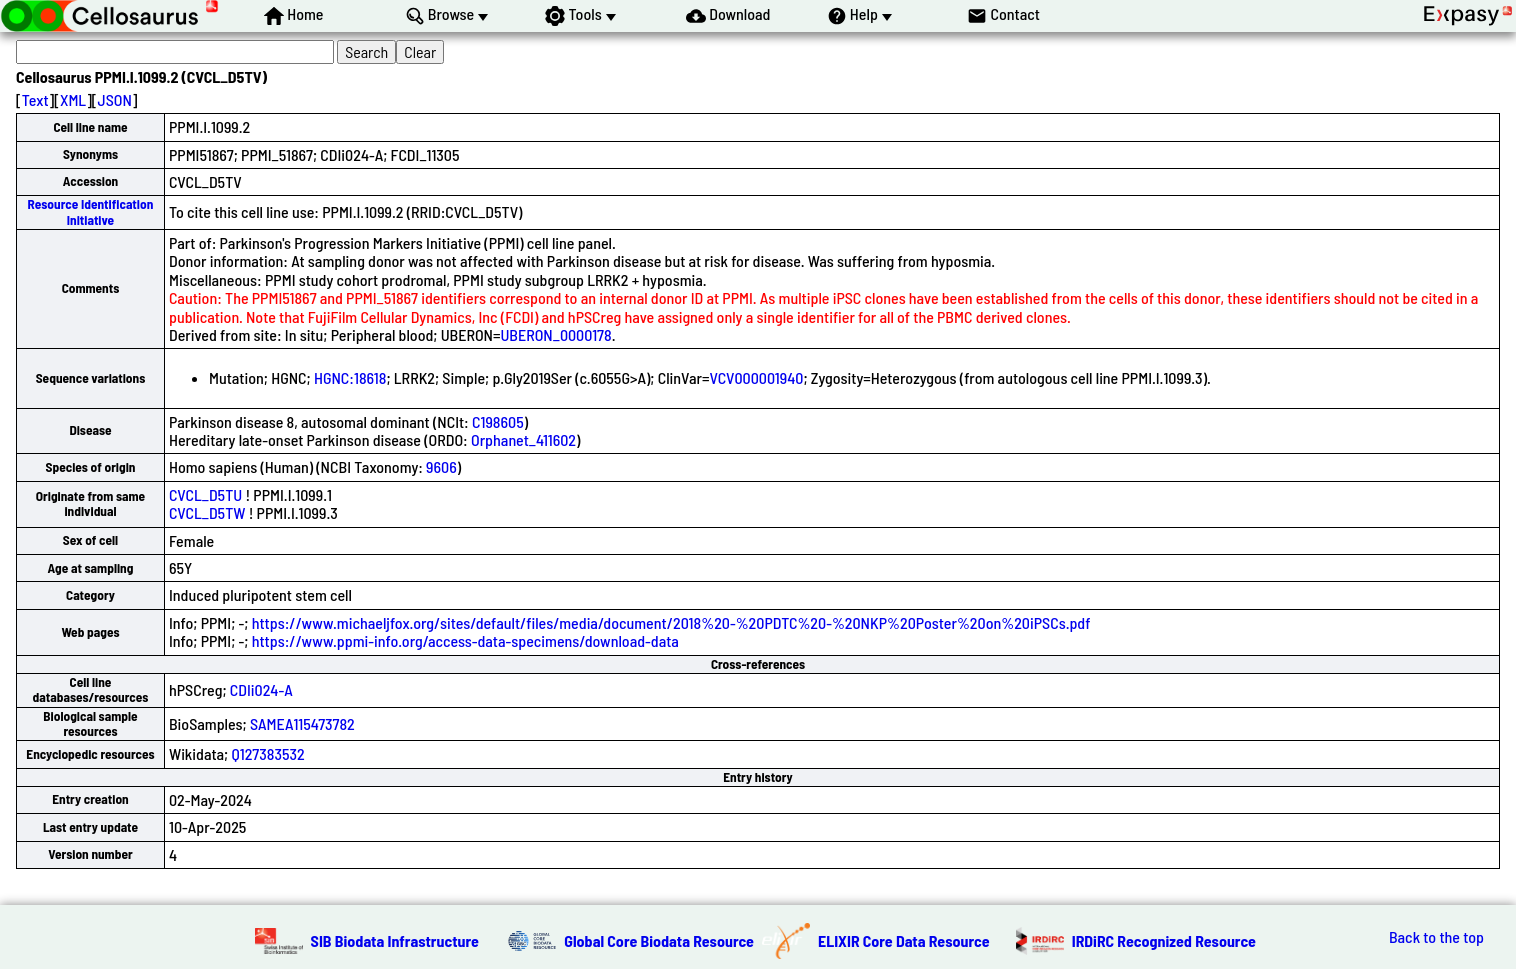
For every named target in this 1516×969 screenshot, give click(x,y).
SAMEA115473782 (302, 723)
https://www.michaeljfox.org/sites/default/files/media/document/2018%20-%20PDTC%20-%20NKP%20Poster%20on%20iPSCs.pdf (671, 622)
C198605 (498, 421)
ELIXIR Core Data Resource (904, 940)
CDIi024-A (261, 689)
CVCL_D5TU (205, 494)
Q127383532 (267, 753)
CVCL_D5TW (207, 512)
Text (35, 99)
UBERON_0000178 (555, 334)
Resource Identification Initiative (91, 211)
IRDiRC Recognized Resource (1164, 940)
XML (73, 99)
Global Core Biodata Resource (659, 940)
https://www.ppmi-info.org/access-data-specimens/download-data (465, 640)
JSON (115, 99)
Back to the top (1436, 937)
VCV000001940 (756, 377)
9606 (441, 466)
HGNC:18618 (350, 377)
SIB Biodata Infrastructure (395, 940)
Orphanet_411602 (523, 439)
